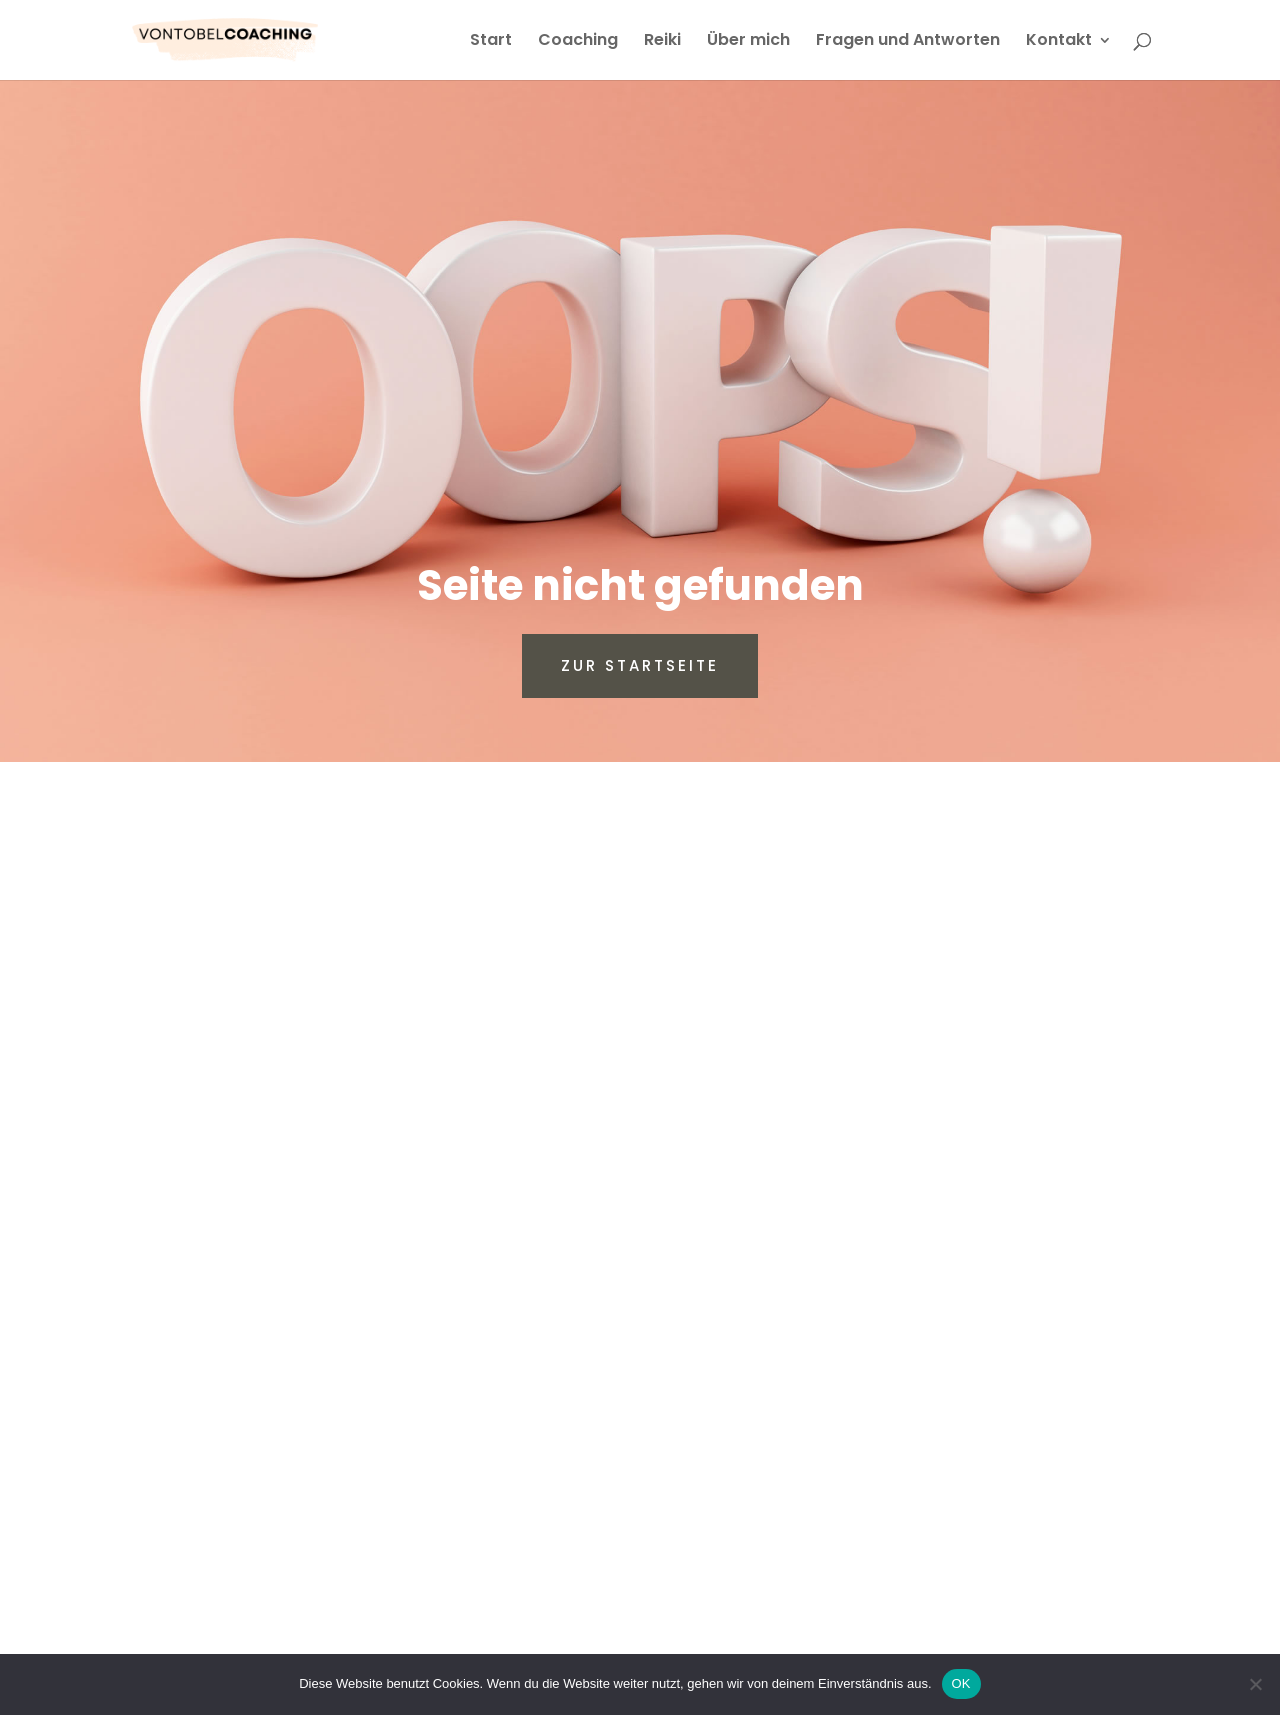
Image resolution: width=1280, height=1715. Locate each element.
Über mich (748, 42)
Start (491, 42)
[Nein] (1255, 1684)
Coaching (578, 42)
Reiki (662, 42)
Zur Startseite (640, 665)
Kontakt (1059, 42)
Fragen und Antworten (908, 42)
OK (961, 1683)
